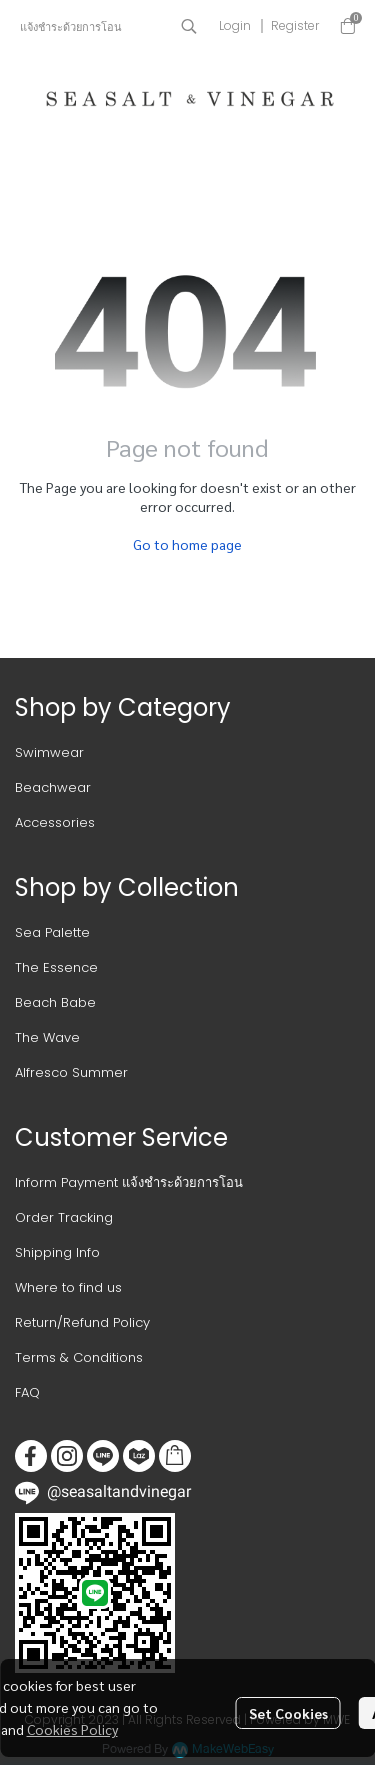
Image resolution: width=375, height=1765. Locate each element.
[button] (189, 26)
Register (295, 25)
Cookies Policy (72, 1729)
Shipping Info (57, 1252)
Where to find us (68, 1287)
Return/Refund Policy (82, 1322)
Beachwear (53, 787)
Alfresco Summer (71, 1072)
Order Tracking (64, 1217)
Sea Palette (52, 932)
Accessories (55, 822)
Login (235, 25)
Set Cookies (288, 1713)
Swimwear (49, 752)
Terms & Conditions (79, 1357)
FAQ (27, 1392)
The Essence (56, 967)
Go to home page (187, 544)
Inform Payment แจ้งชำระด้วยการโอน (129, 1182)
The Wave (47, 1037)
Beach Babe (55, 1002)
